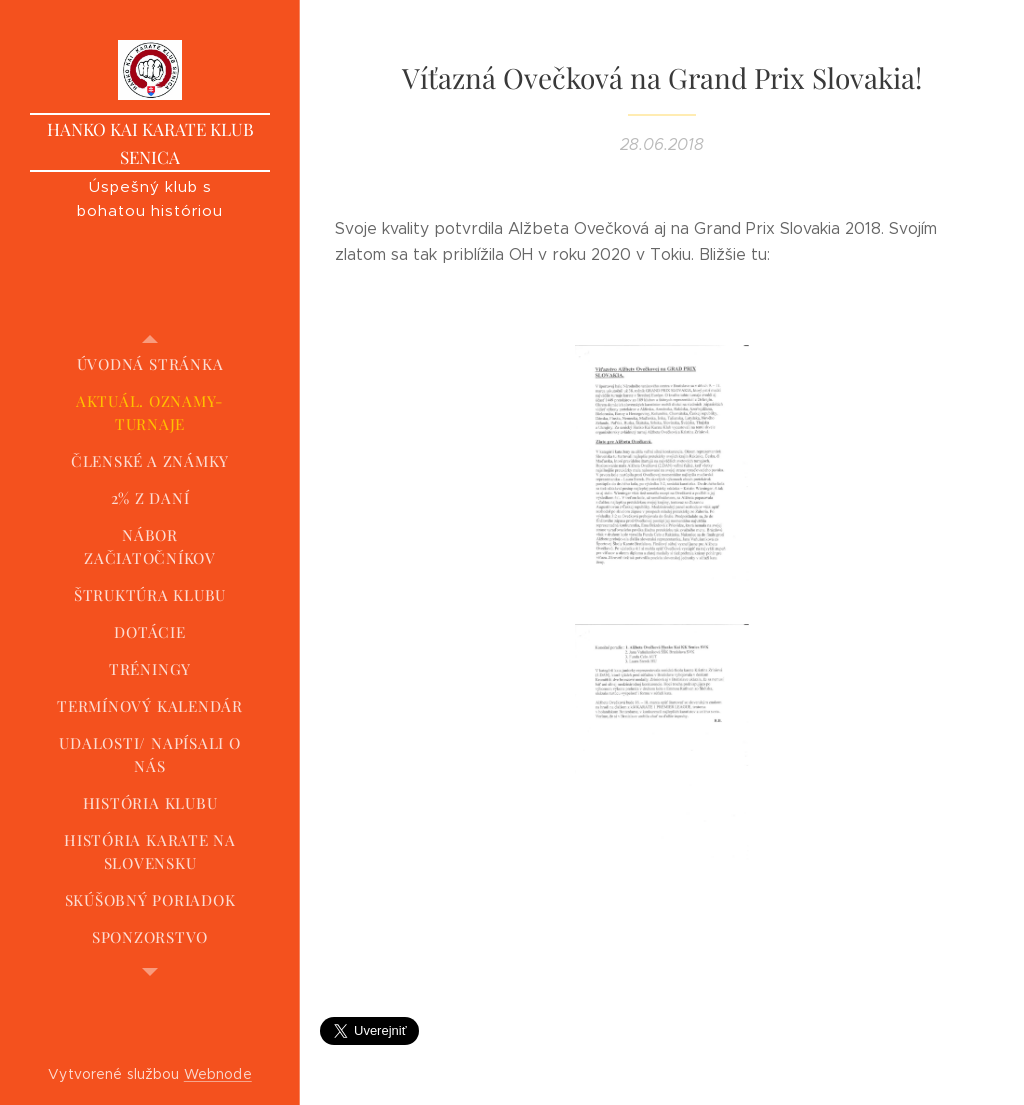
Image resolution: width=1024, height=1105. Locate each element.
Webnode (218, 1074)
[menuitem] (150, 364)
